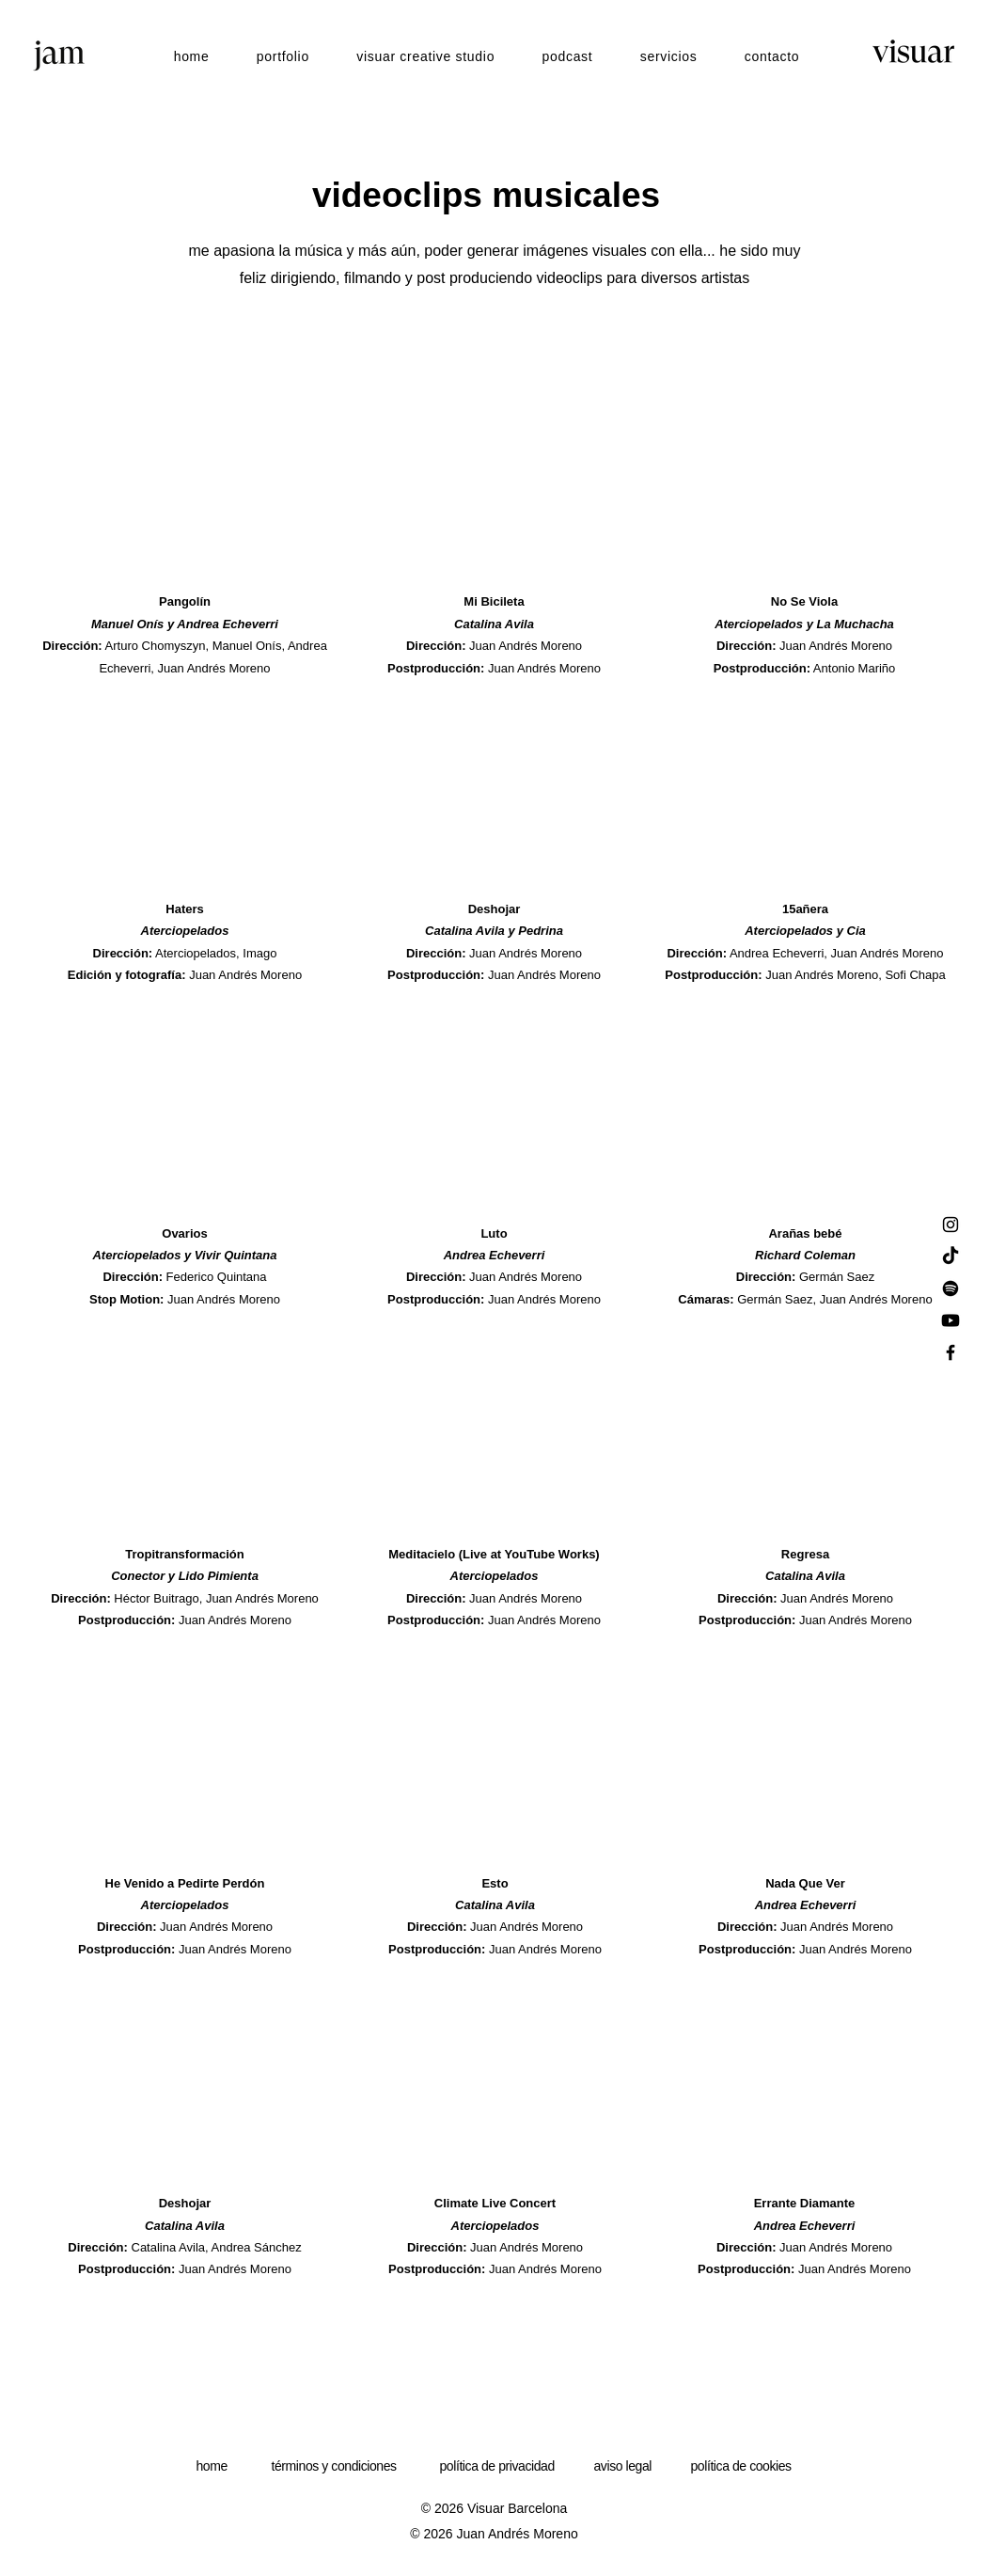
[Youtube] (950, 1320)
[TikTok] (950, 1256)
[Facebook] (950, 1352)
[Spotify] (950, 1288)
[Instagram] (950, 1224)
